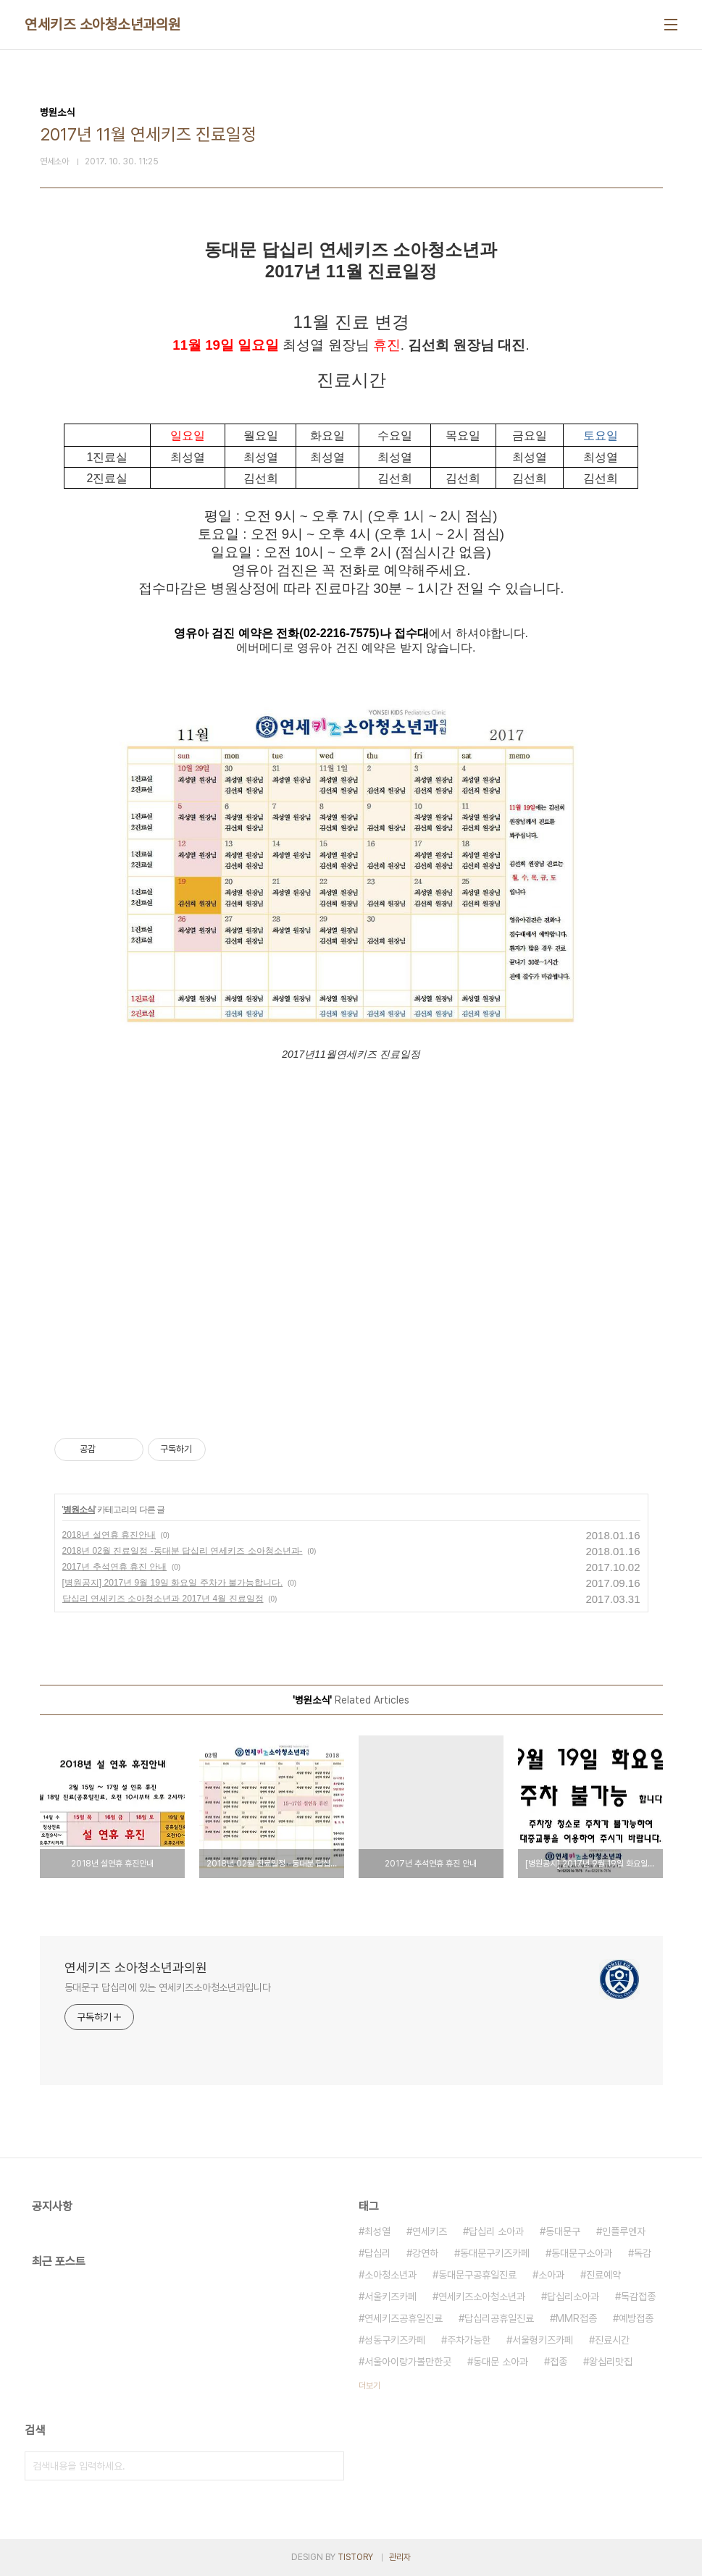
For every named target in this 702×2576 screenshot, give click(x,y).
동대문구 (563, 2231)
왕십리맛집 (610, 2361)
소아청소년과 (390, 2275)
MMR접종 (576, 2318)
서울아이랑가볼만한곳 (407, 2361)
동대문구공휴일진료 (477, 2275)
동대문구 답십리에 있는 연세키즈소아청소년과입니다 (167, 1987)
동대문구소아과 (581, 2253)
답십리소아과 (573, 2296)
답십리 (377, 2253)
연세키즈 (429, 2231)
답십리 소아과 (496, 2231)
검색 (329, 2466)
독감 (642, 2253)
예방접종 (636, 2318)
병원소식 (79, 1509)
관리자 (400, 2557)
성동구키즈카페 (394, 2340)
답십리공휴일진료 (499, 2318)
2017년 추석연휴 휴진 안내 (114, 1567)
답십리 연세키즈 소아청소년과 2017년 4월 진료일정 (163, 1599)
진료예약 (603, 2275)
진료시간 (612, 2340)
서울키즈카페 (390, 2296)
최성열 (377, 2231)
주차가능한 (468, 2340)
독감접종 (638, 2296)
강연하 (425, 2253)
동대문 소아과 (500, 2361)
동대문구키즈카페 (495, 2253)
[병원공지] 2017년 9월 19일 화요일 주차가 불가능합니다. (172, 1583)
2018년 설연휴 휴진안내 (109, 1535)
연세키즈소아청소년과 (481, 2296)
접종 (558, 2361)
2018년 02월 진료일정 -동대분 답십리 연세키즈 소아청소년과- (182, 1551)
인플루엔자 (623, 2231)
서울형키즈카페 (542, 2340)
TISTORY (355, 2557)
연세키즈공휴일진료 (403, 2318)
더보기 (369, 2386)
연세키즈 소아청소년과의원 (103, 24)
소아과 (551, 2275)
